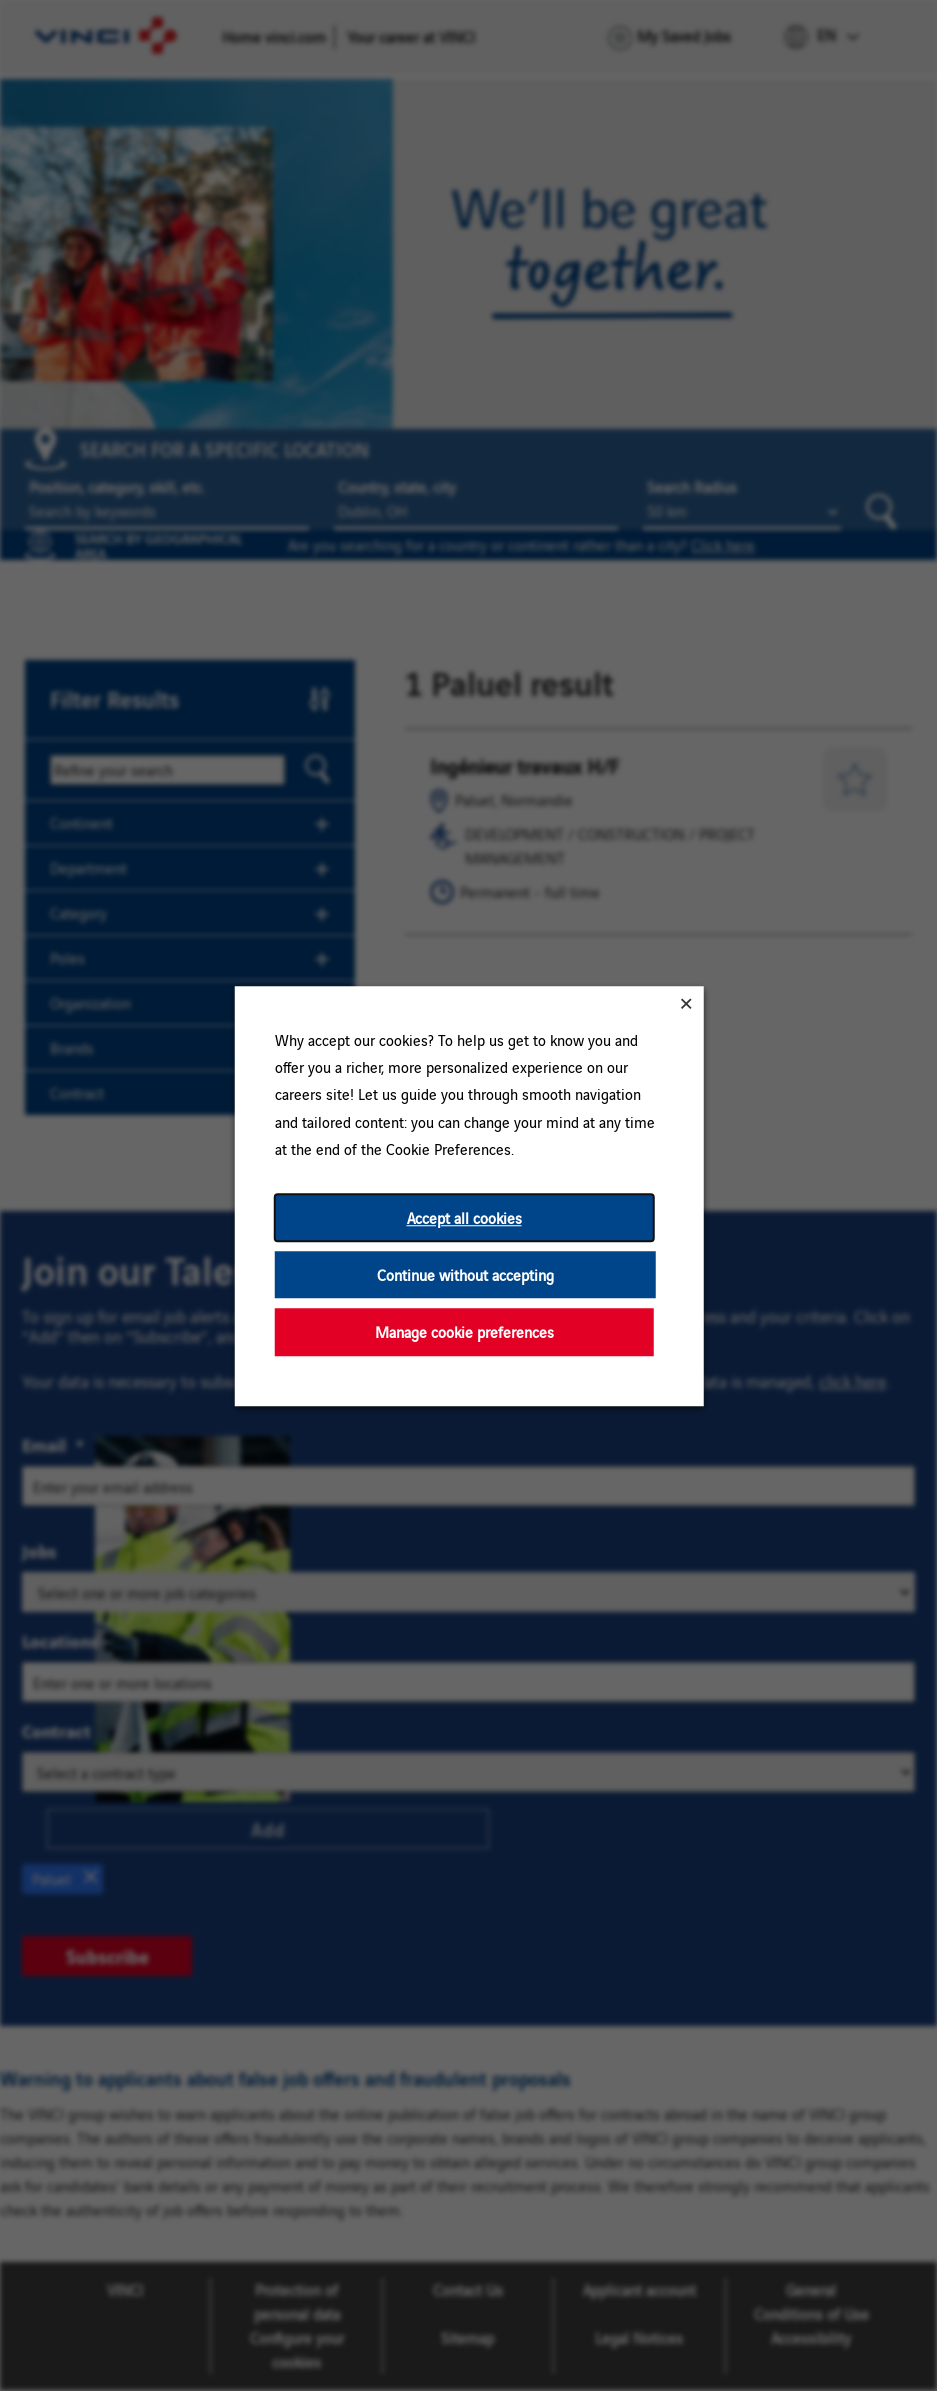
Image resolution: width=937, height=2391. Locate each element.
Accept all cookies (463, 1217)
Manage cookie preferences (463, 1331)
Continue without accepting (464, 1274)
